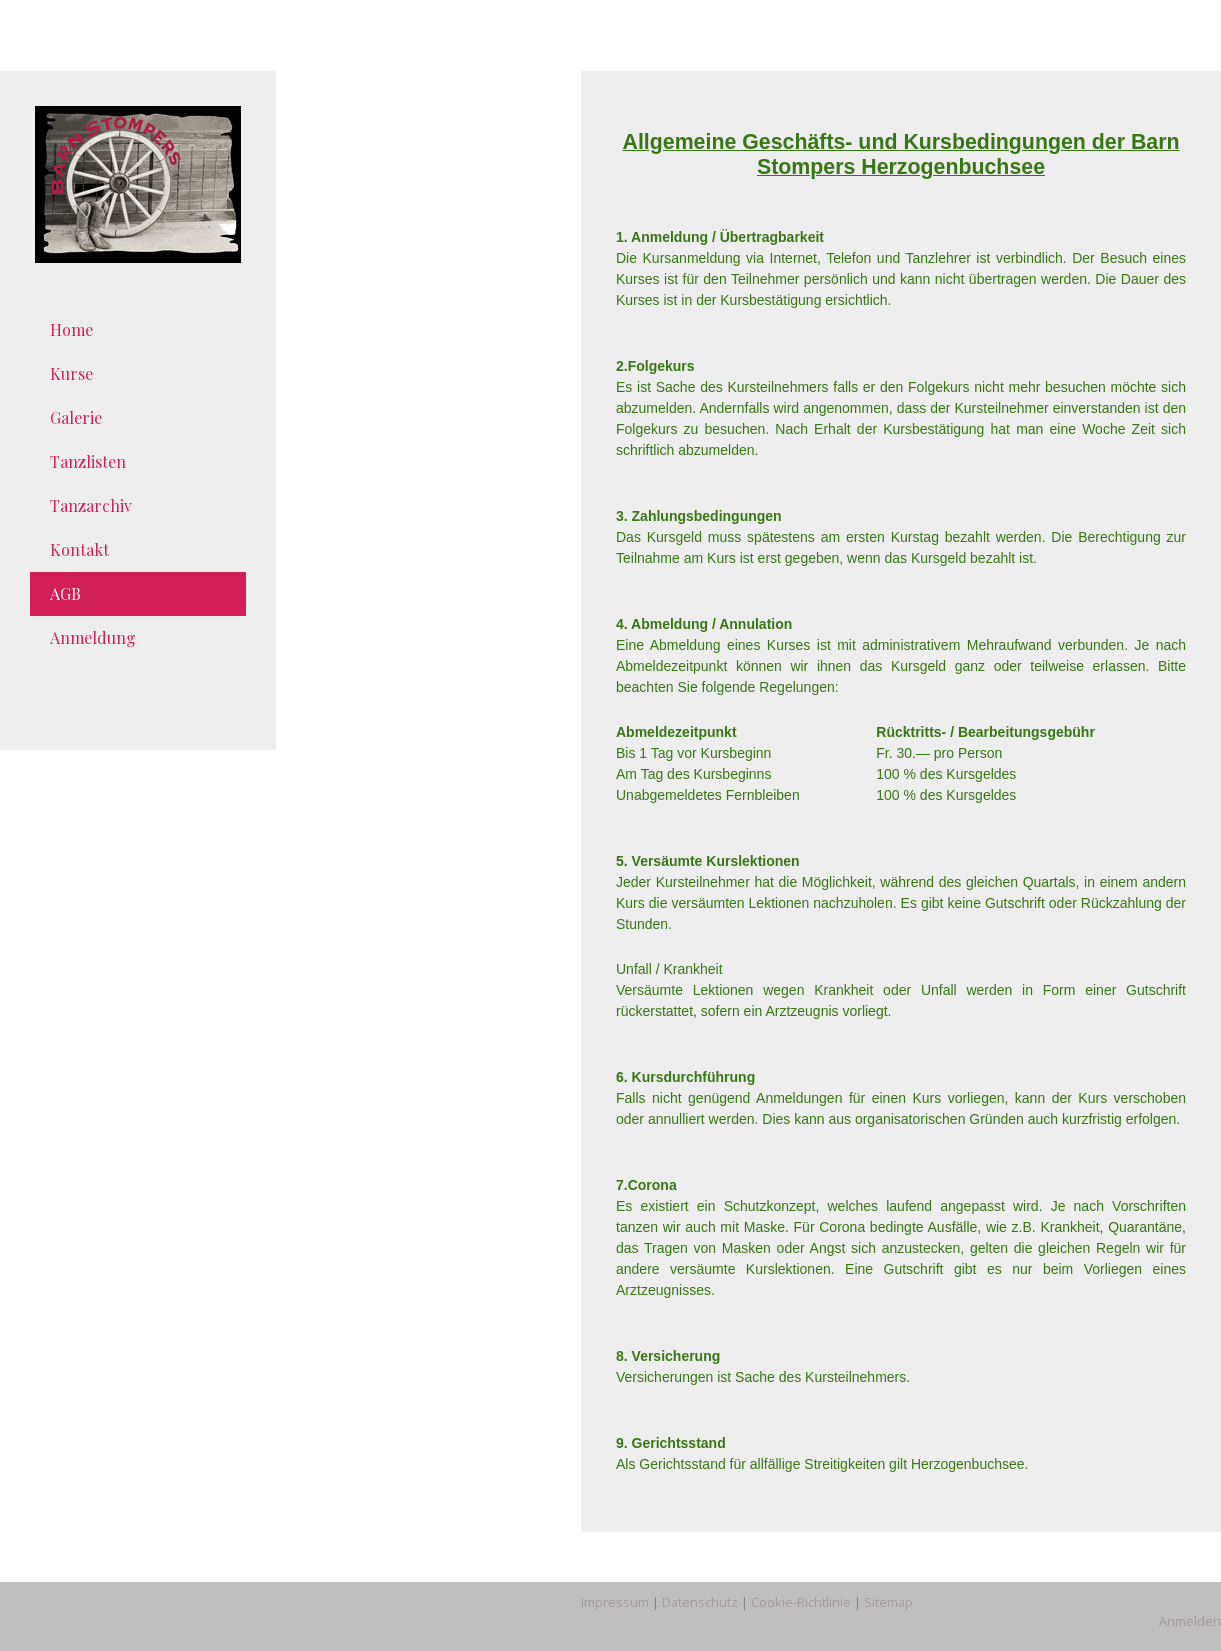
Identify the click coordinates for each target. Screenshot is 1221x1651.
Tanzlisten (88, 461)
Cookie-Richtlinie (801, 1602)
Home (71, 329)
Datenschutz (700, 1602)
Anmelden (1190, 1621)
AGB (65, 593)
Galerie (76, 417)
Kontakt (79, 549)
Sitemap (888, 1602)
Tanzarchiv (91, 505)
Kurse (71, 373)
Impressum (615, 1602)
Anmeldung (93, 637)
